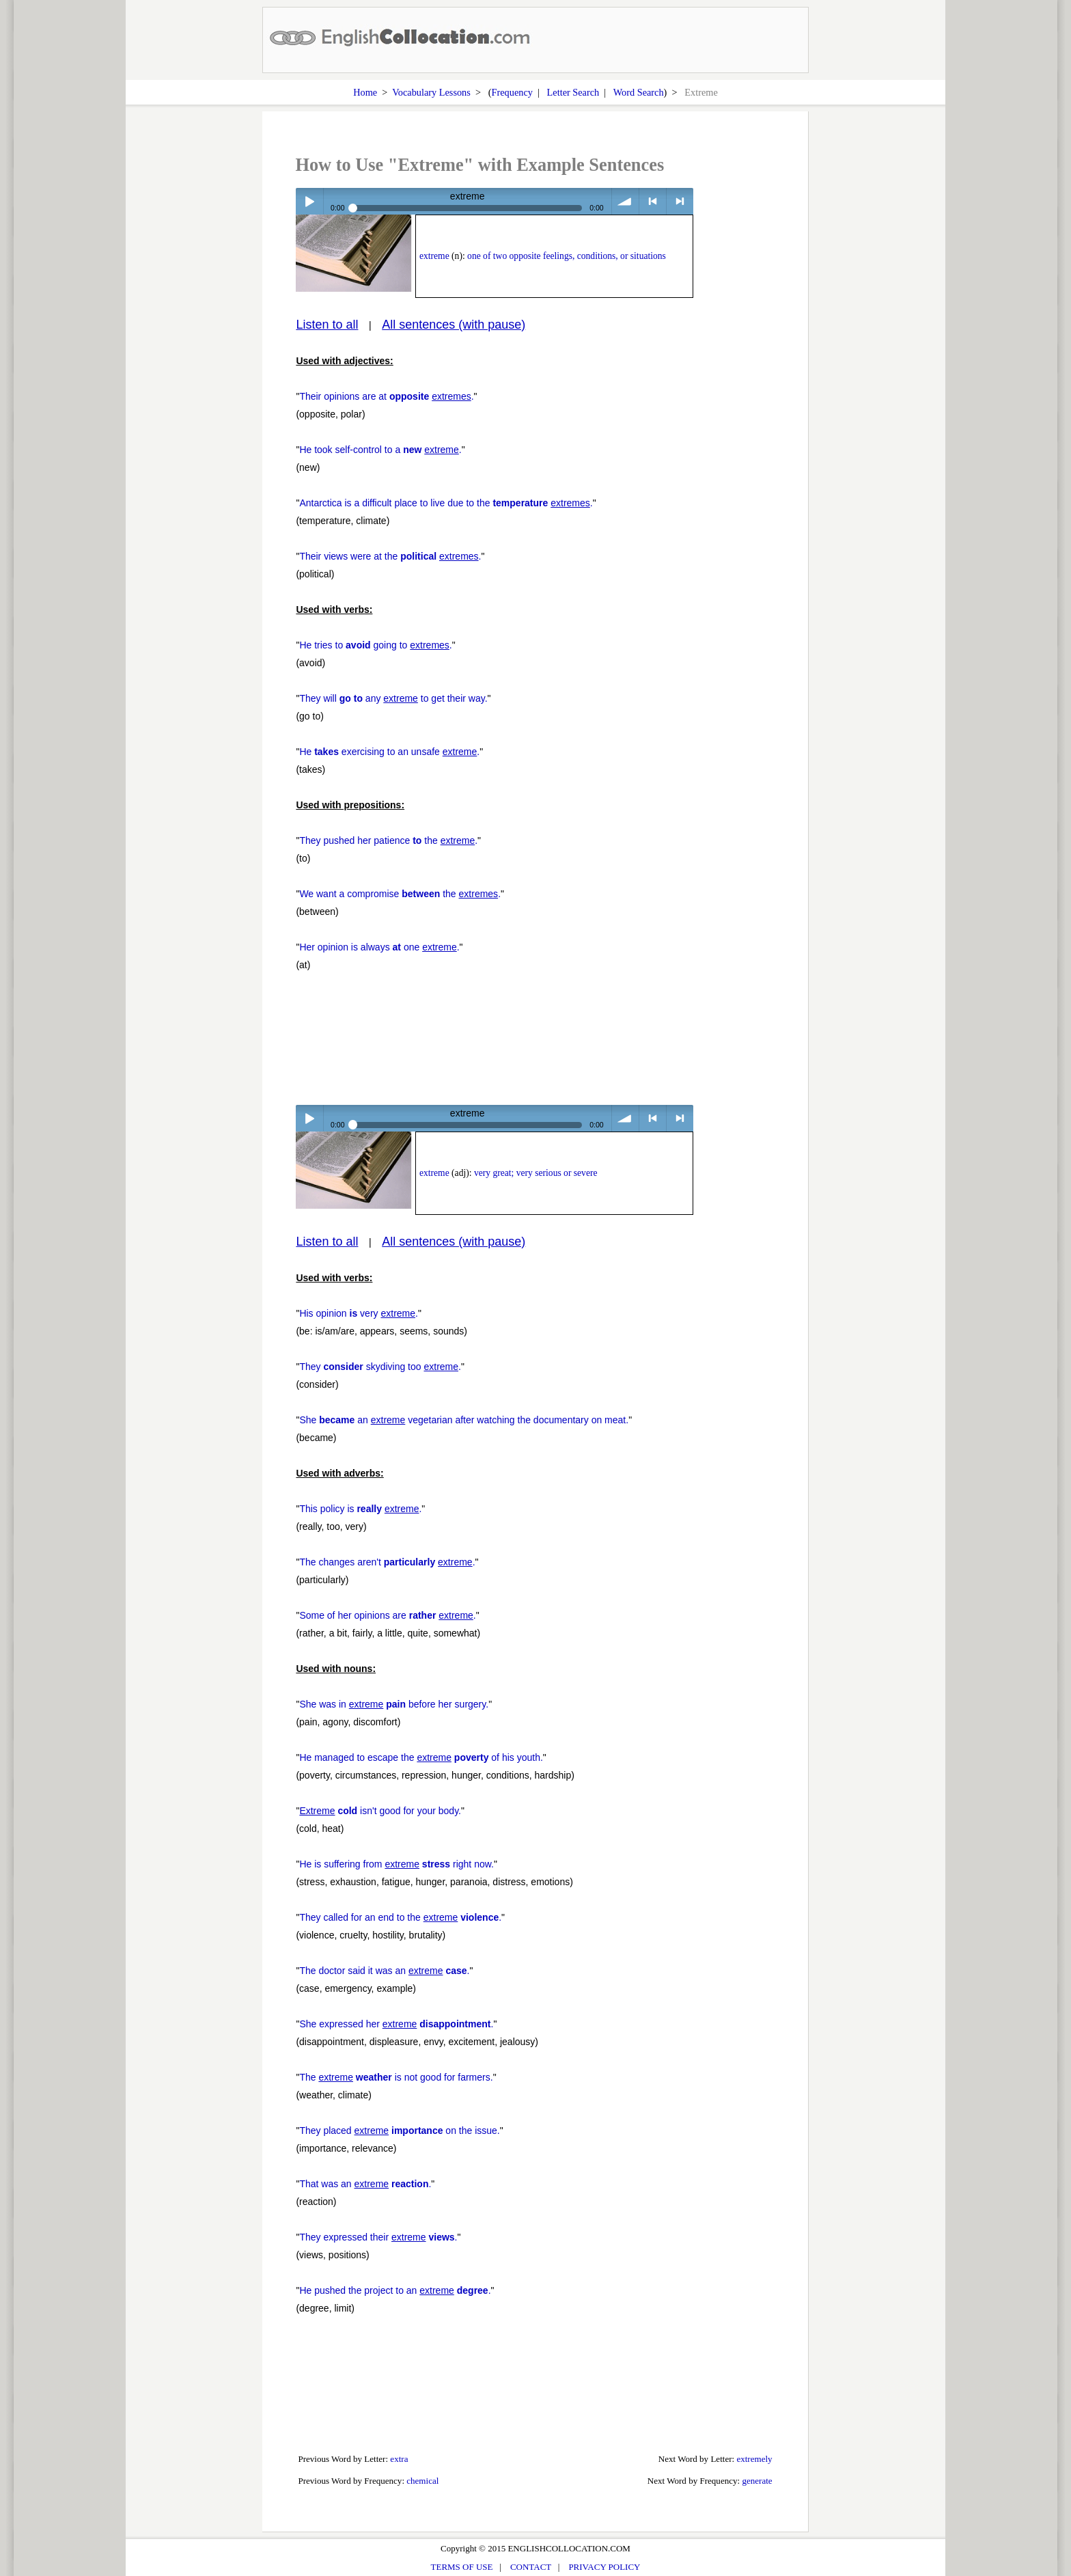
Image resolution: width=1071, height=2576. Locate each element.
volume (625, 201)
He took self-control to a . (380, 449)
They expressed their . (378, 2237)
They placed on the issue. (399, 2130)
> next (680, 201)
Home (365, 92)
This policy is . (360, 1508)
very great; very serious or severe (536, 1173)
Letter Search (573, 92)
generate (757, 2481)
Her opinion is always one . (379, 947)
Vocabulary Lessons (431, 92)
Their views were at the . (390, 556)
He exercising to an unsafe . (389, 751)
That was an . (365, 2183)
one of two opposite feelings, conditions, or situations (566, 256)
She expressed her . (396, 2023)
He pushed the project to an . (394, 2290)
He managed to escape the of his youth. (420, 1757)
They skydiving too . (380, 1366)
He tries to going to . (375, 645)
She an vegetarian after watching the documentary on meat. (463, 1419)
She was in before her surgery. (393, 1704)
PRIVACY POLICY (604, 2567)
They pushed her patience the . (388, 840)
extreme (434, 256)
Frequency (512, 92)
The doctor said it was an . (384, 1970)
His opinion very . (358, 1313)
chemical (422, 2481)
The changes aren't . (387, 1562)
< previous (652, 201)
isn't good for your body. (380, 1810)
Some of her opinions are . (387, 1615)
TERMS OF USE (462, 2567)
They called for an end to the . (400, 1917)
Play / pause (309, 201)
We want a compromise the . (400, 893)
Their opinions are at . (386, 396)
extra (399, 2459)
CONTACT (530, 2567)
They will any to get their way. (393, 698)
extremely (754, 2459)
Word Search (638, 92)
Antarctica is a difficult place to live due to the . (445, 502)
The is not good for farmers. (395, 2077)
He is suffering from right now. (396, 1864)
